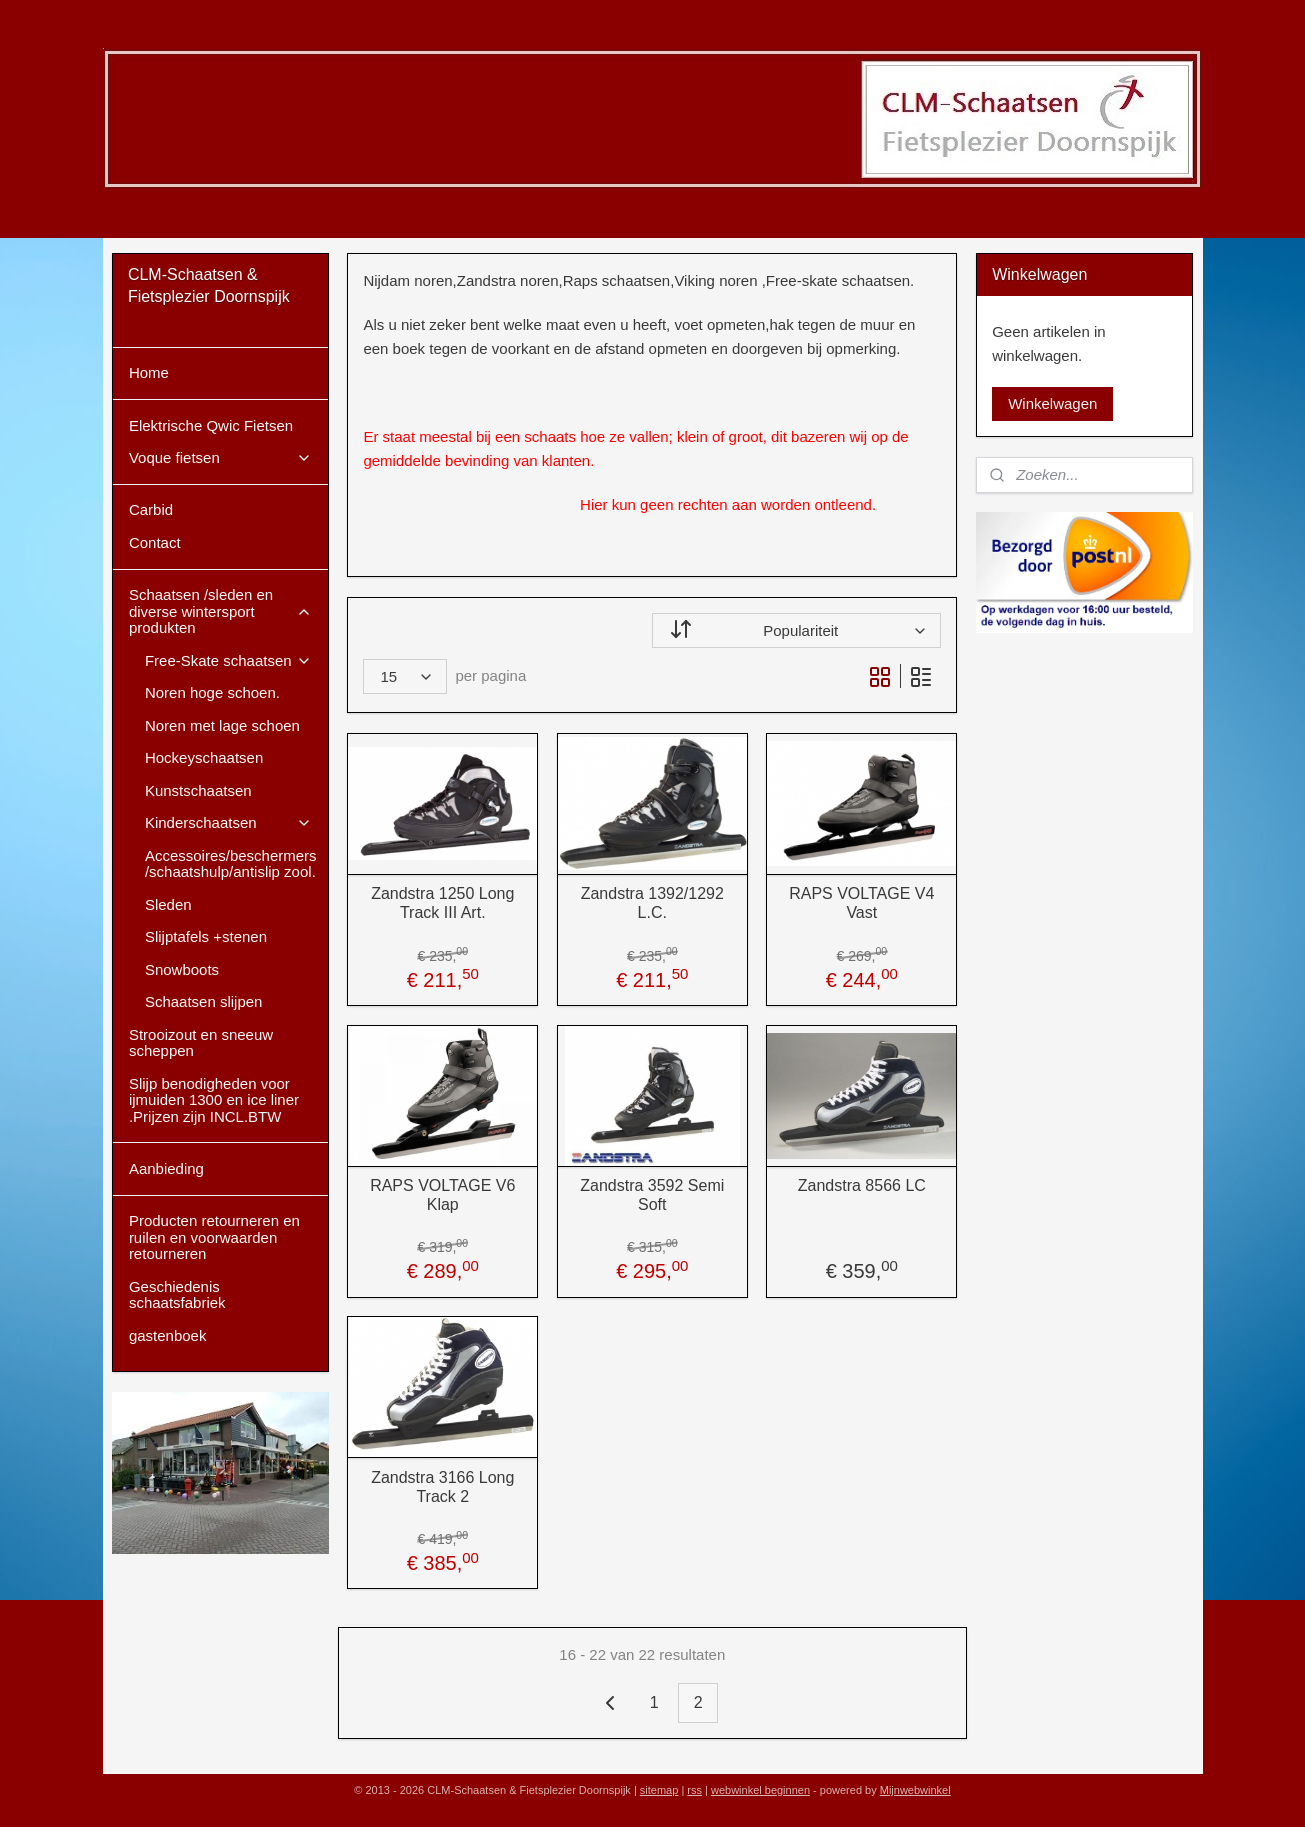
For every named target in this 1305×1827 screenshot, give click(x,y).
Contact (155, 542)
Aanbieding (166, 1168)
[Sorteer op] (796, 630)
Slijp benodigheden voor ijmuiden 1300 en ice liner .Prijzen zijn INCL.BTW (214, 1100)
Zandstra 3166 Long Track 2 (442, 1487)
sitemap (659, 1790)
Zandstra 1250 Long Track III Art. (442, 903)
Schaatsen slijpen (204, 1001)
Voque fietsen (220, 457)
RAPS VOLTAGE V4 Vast (861, 903)
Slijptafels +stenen (206, 936)
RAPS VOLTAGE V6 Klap (442, 1195)
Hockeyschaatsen (204, 757)
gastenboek (168, 1335)
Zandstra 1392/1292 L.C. (652, 903)
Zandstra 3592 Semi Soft (652, 1195)
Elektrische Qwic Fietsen (211, 425)
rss (694, 1790)
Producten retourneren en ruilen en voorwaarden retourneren (214, 1237)
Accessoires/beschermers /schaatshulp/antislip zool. (231, 864)
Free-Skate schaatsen (228, 660)
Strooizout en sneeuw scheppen (201, 1043)
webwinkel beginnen (760, 1790)
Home (149, 372)
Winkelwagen (1052, 403)
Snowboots (182, 969)
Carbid (151, 509)
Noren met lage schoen (222, 725)
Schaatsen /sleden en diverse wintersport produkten (220, 611)
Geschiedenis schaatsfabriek (177, 1295)
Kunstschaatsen (198, 790)
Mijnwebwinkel (915, 1790)
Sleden (168, 904)
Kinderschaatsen (228, 822)
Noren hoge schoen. (212, 692)
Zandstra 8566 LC (862, 1185)
